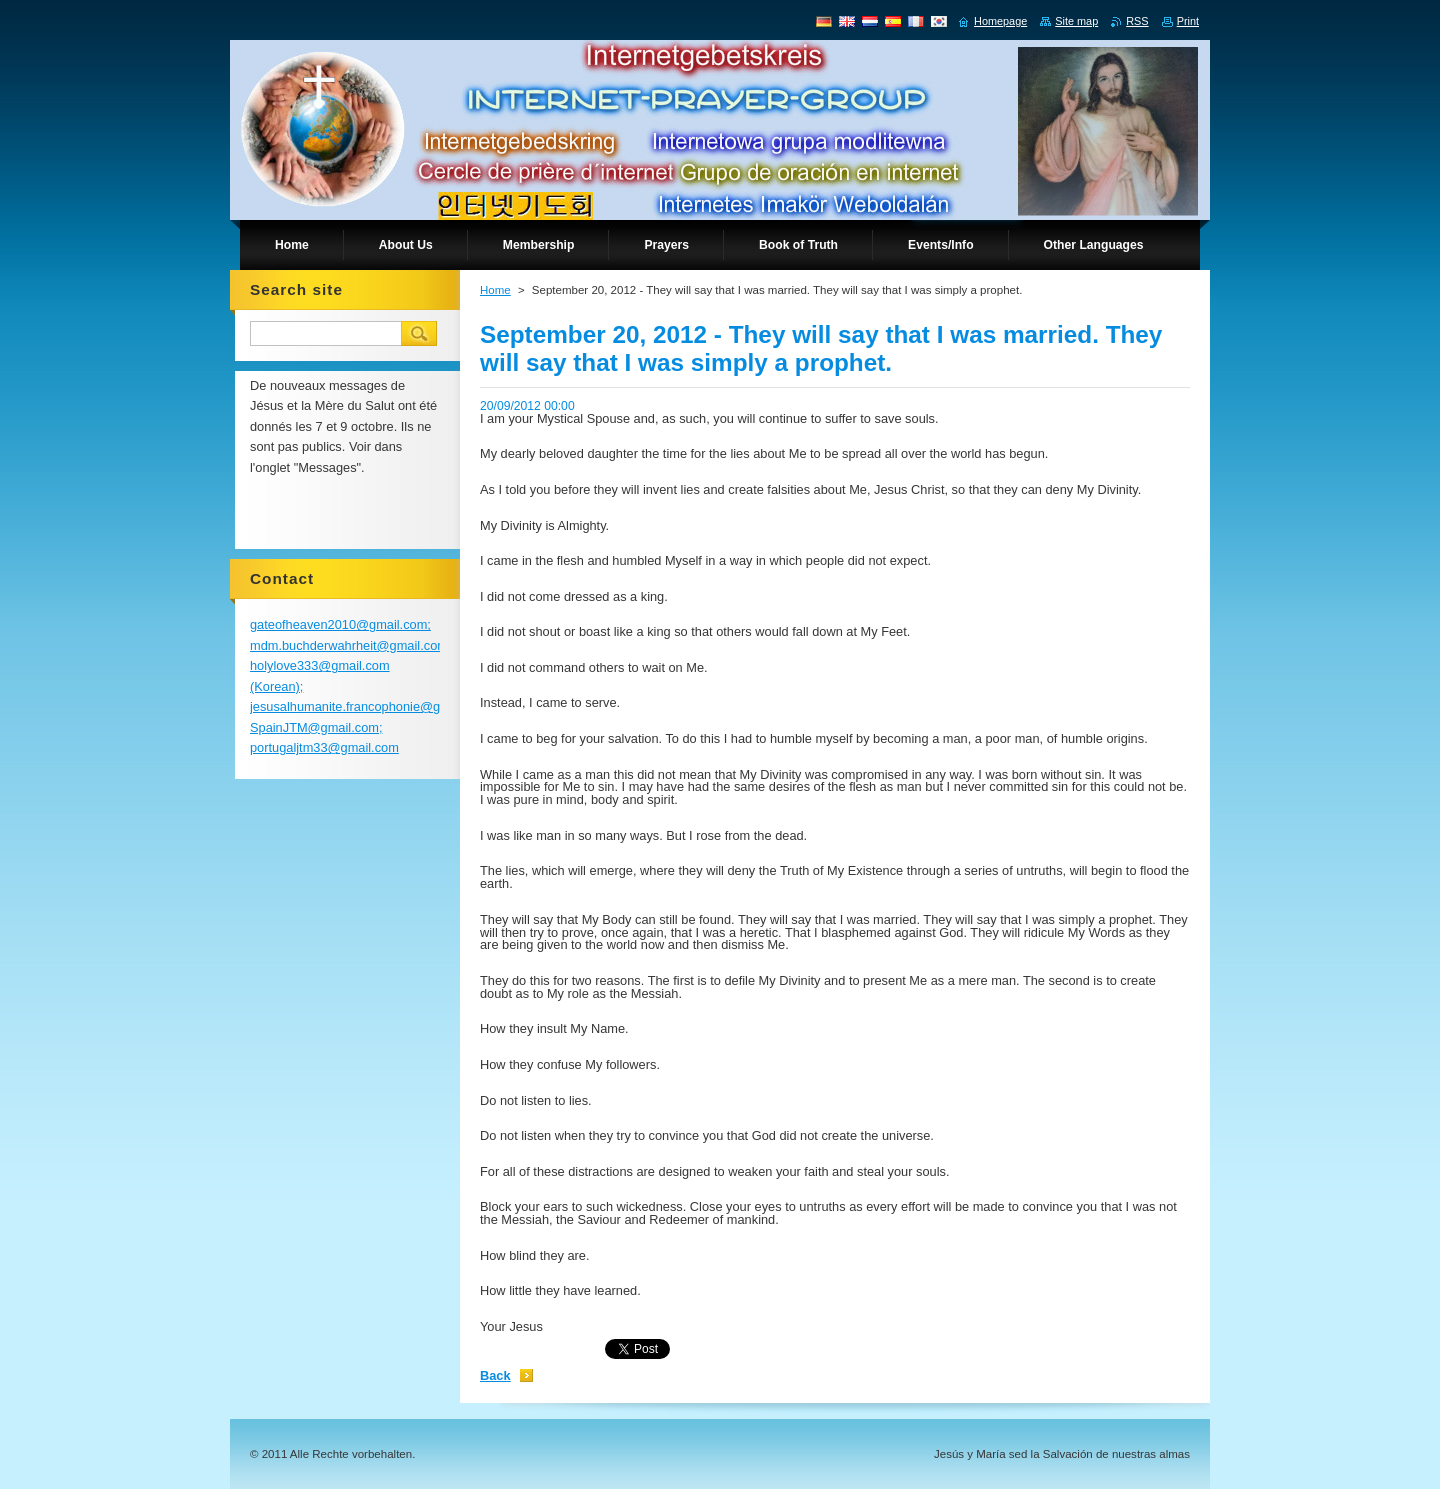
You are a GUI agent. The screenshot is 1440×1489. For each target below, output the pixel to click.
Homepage (1000, 21)
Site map (1076, 21)
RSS (1137, 21)
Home (495, 290)
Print (1188, 21)
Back (495, 1375)
